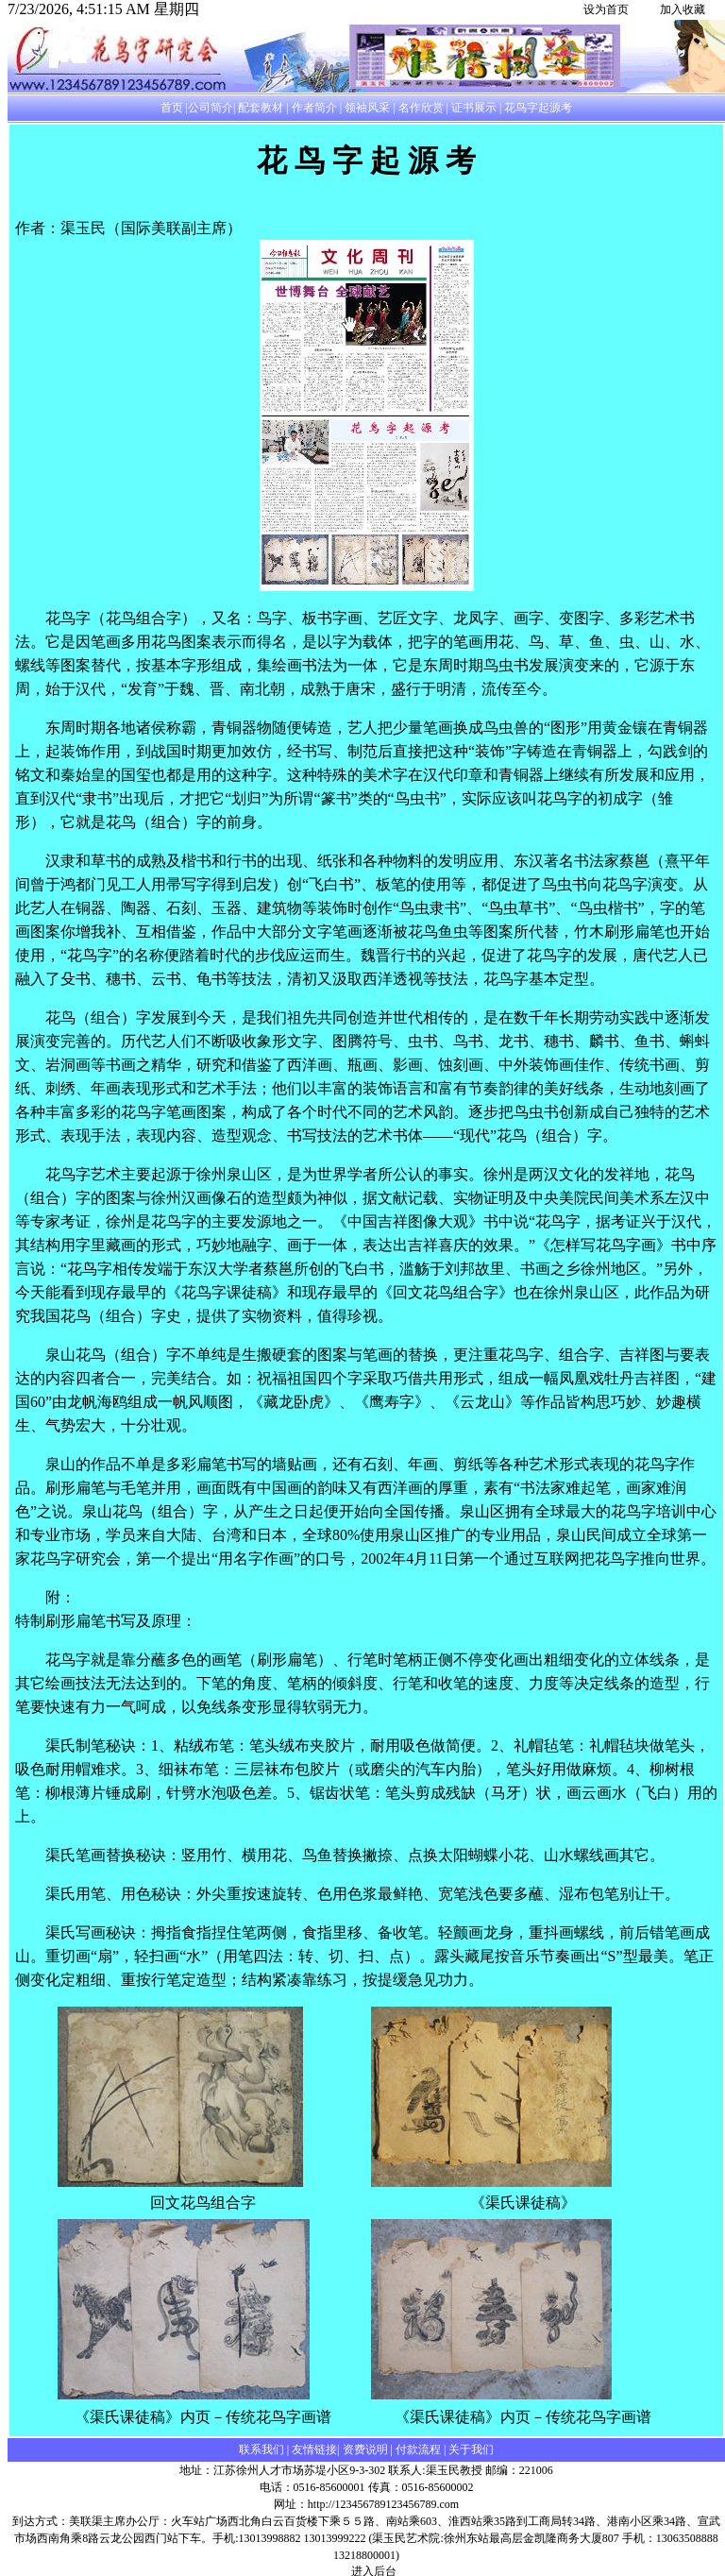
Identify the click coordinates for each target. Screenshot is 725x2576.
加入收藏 (682, 9)
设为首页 (606, 9)
